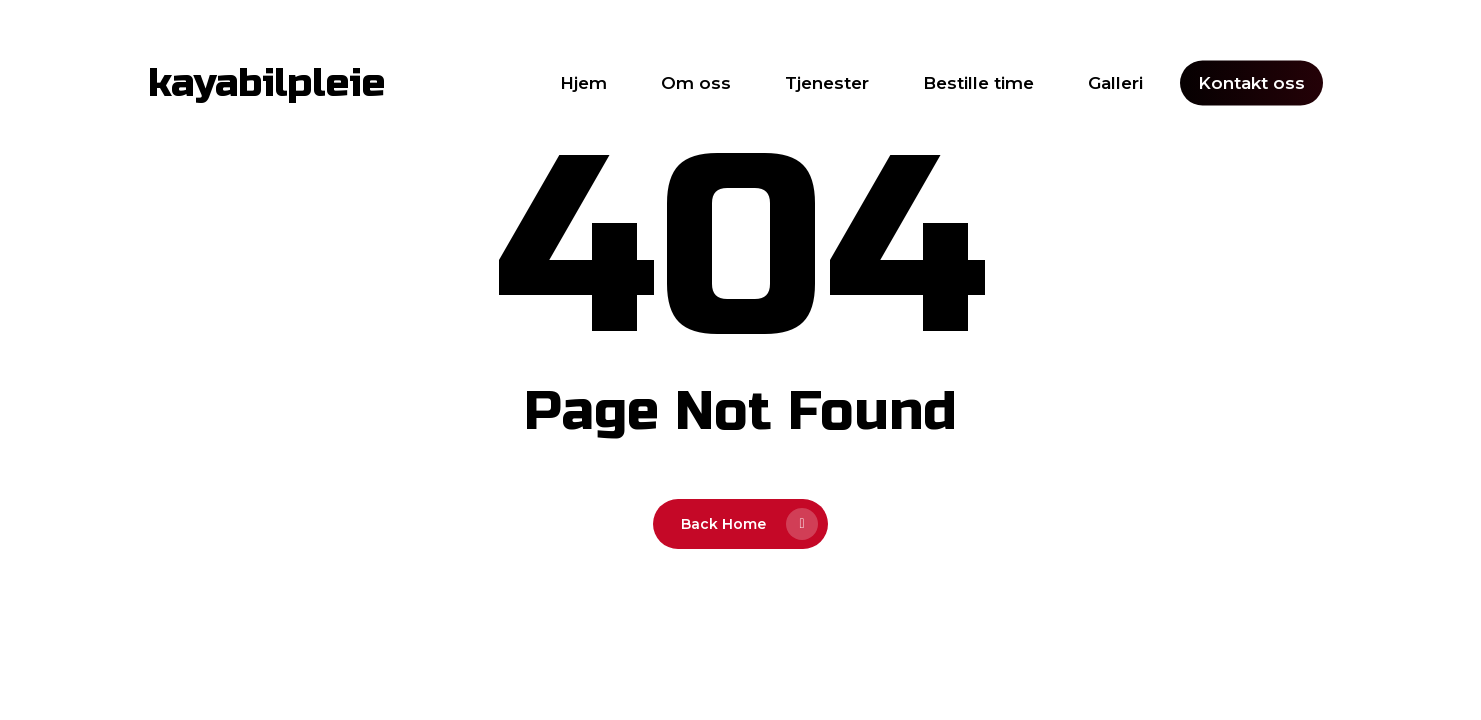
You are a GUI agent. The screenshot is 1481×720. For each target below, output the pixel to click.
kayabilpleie (266, 83)
